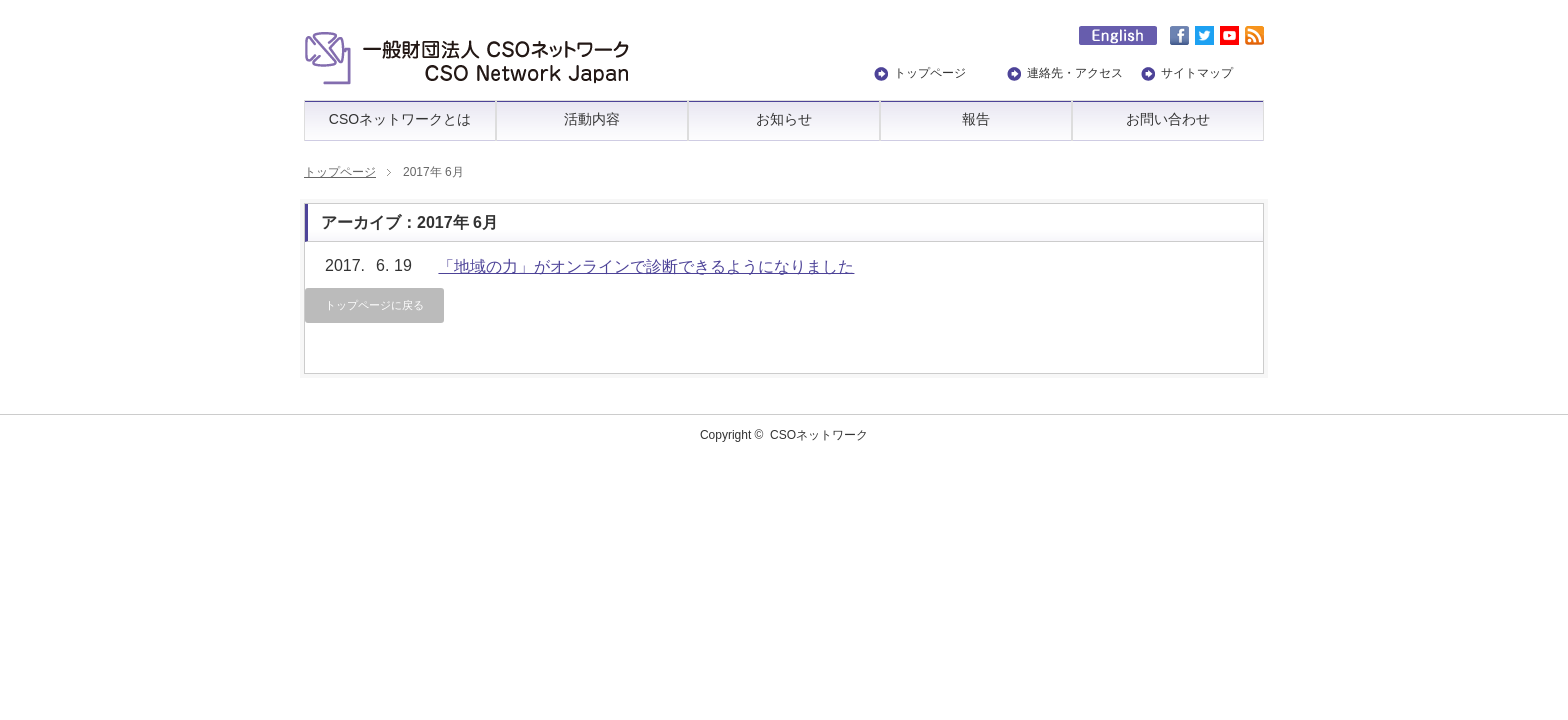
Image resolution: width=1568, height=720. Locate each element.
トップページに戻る (374, 305)
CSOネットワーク (819, 435)
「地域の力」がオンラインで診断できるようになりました (646, 266)
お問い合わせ (1168, 119)
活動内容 (592, 119)
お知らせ (784, 119)
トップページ (930, 73)
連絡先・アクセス (1075, 73)
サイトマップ (1197, 73)
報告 (976, 119)
